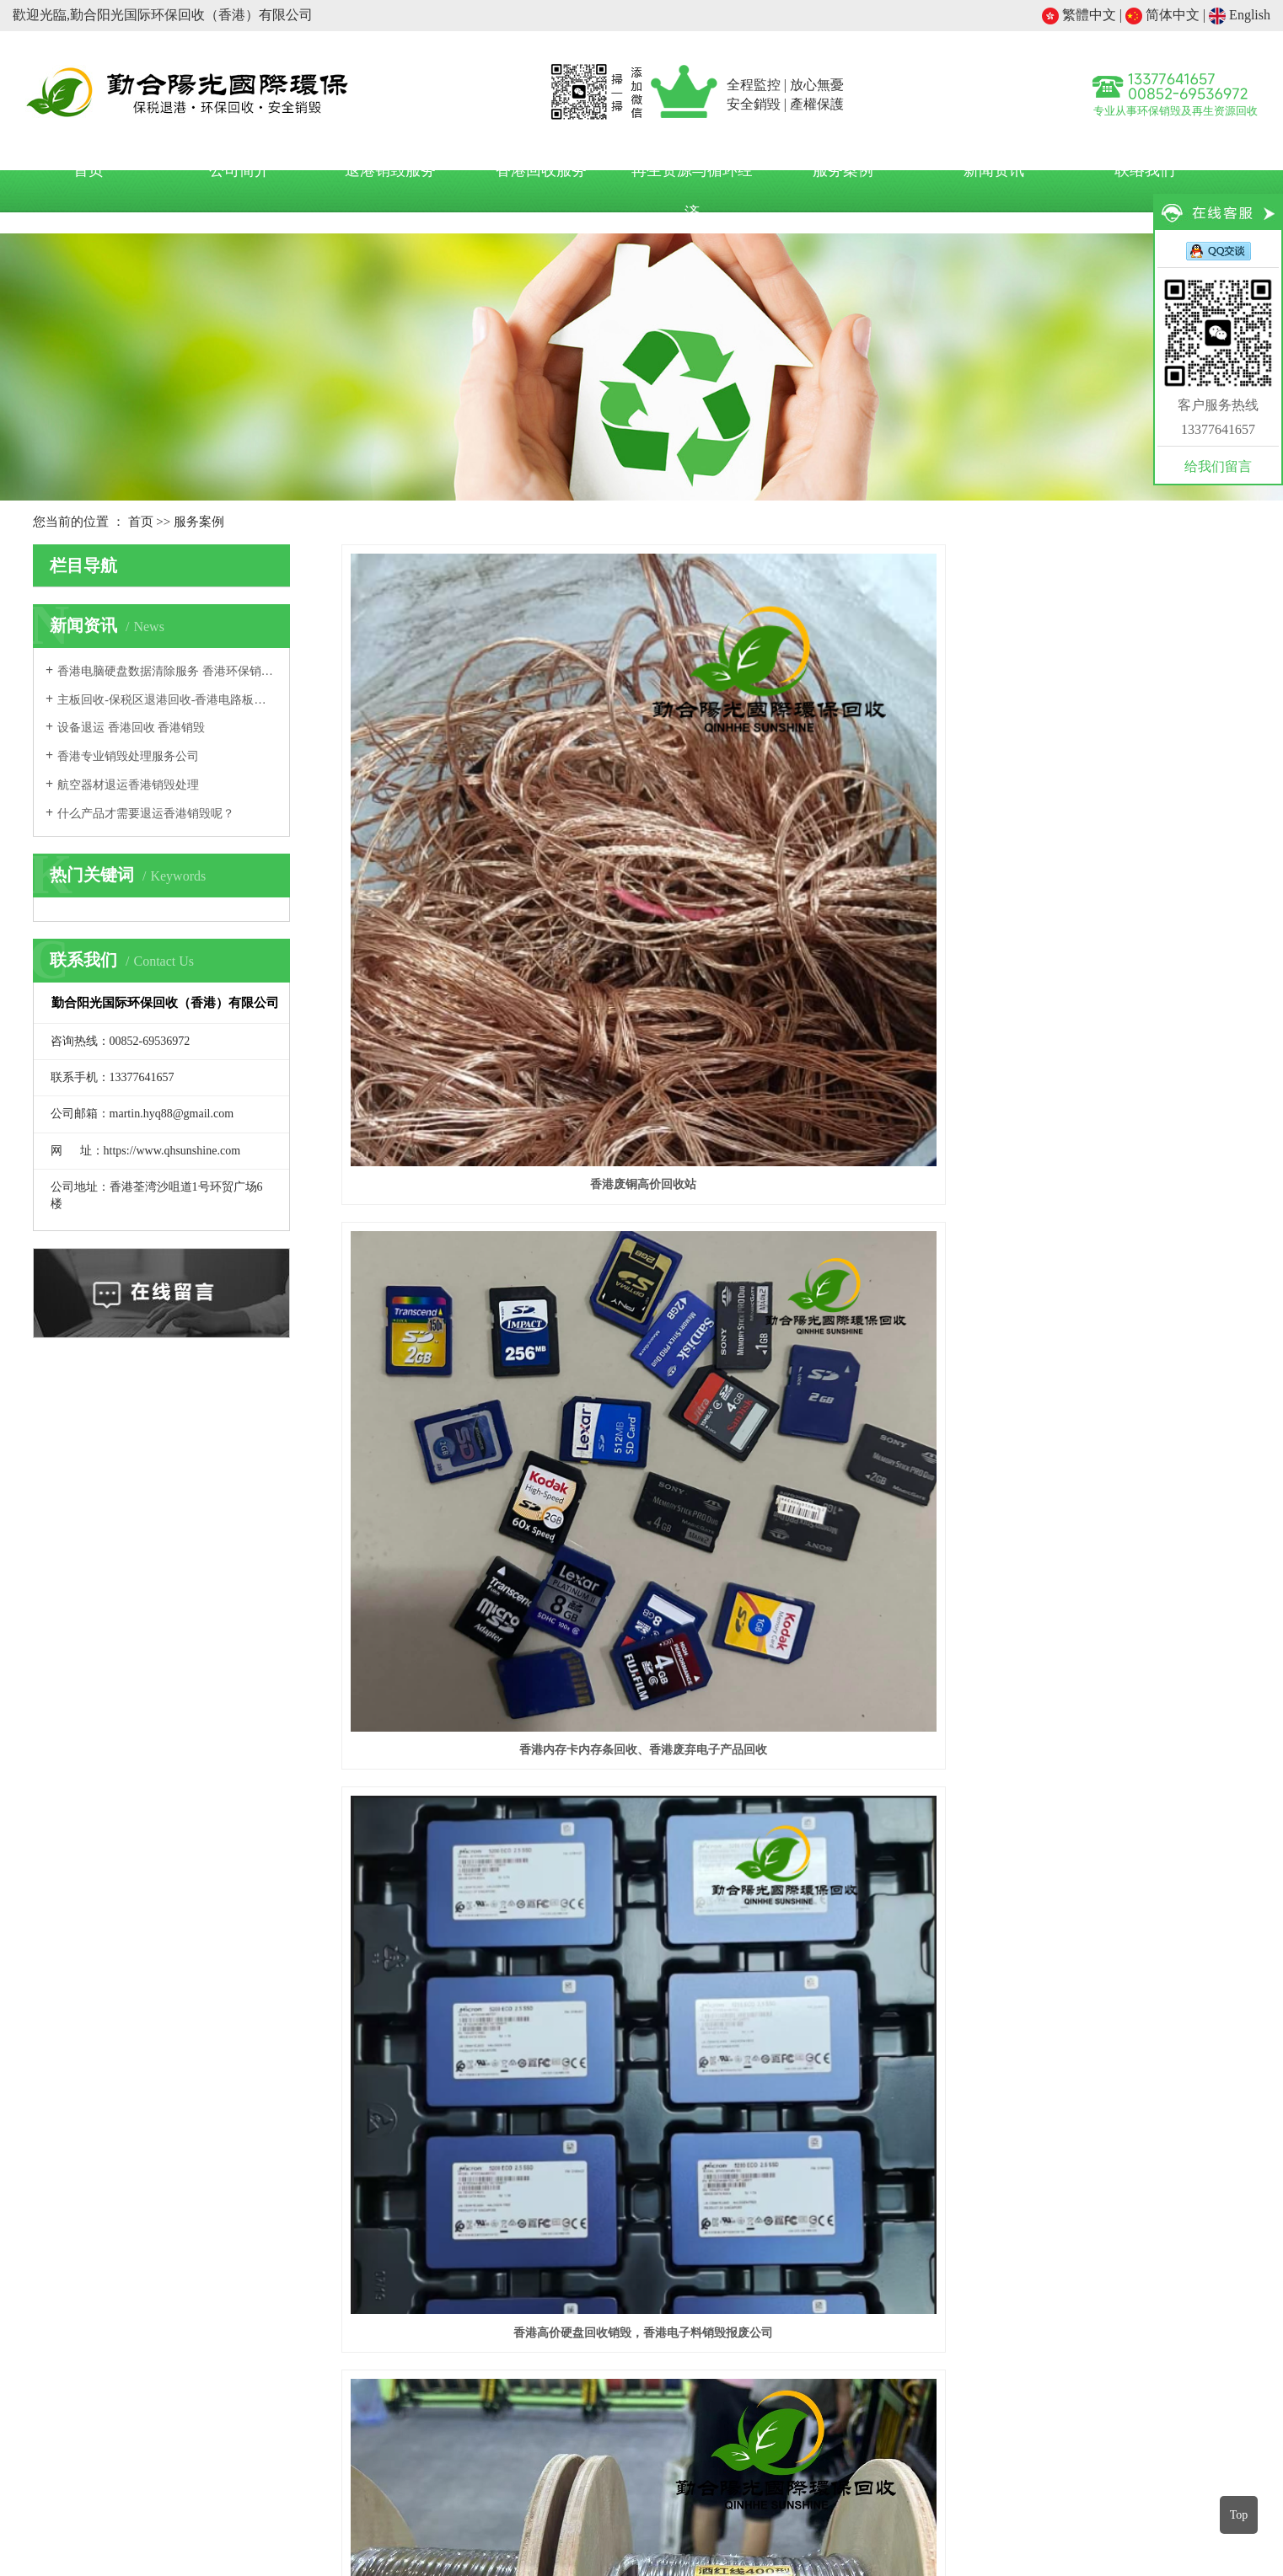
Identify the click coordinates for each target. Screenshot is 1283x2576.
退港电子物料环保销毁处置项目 (1107, 1561)
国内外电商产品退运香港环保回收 (912, 2277)
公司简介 (239, 170)
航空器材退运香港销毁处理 (128, 785)
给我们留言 (1218, 466)
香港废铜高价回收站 (483, 849)
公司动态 (674, 2216)
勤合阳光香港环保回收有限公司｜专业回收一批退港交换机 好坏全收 (1107, 1980)
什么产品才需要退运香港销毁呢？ (145, 813)
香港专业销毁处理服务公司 (128, 756)
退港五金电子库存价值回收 (1107, 1115)
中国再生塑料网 (468, 2495)
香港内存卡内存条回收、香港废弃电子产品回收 (796, 849)
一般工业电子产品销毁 (984, 2474)
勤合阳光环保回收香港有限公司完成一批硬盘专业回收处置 (795, 1980)
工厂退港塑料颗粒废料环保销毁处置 (483, 1561)
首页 (88, 170)
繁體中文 (1079, 15)
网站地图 (736, 2516)
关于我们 (510, 2173)
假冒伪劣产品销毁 (547, 2474)
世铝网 (537, 2495)
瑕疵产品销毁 (456, 2474)
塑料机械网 (592, 2495)
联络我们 (1144, 170)
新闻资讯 (994, 170)
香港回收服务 (541, 170)
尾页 (1218, 2050)
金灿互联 (851, 2516)
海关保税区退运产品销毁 (851, 2474)
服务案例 (843, 170)
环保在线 (826, 2495)
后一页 (1164, 2050)
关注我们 (1151, 2173)
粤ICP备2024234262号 (641, 2537)
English (1239, 15)
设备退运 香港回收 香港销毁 (131, 727)
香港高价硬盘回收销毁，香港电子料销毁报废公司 (1107, 849)
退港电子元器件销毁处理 (796, 1115)
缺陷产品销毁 (741, 2474)
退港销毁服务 (390, 170)
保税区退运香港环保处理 (885, 2216)
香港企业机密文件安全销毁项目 (795, 1561)
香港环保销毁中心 (746, 2495)
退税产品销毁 (285, 2474)
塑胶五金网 (660, 2495)
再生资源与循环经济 (692, 191)
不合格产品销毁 (370, 2474)
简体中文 (1162, 15)
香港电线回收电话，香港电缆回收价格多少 (483, 1115)
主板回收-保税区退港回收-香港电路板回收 (167, 700)
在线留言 (510, 2277)
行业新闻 (674, 2247)
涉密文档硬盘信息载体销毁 (1123, 2474)
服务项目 (838, 2173)
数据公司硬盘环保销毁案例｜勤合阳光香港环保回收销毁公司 (483, 1980)
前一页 (958, 2050)
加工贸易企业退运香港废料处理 (905, 2247)
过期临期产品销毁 (193, 2474)
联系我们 (510, 2247)
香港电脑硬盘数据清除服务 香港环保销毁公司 (167, 671)
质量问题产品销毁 (651, 2474)
